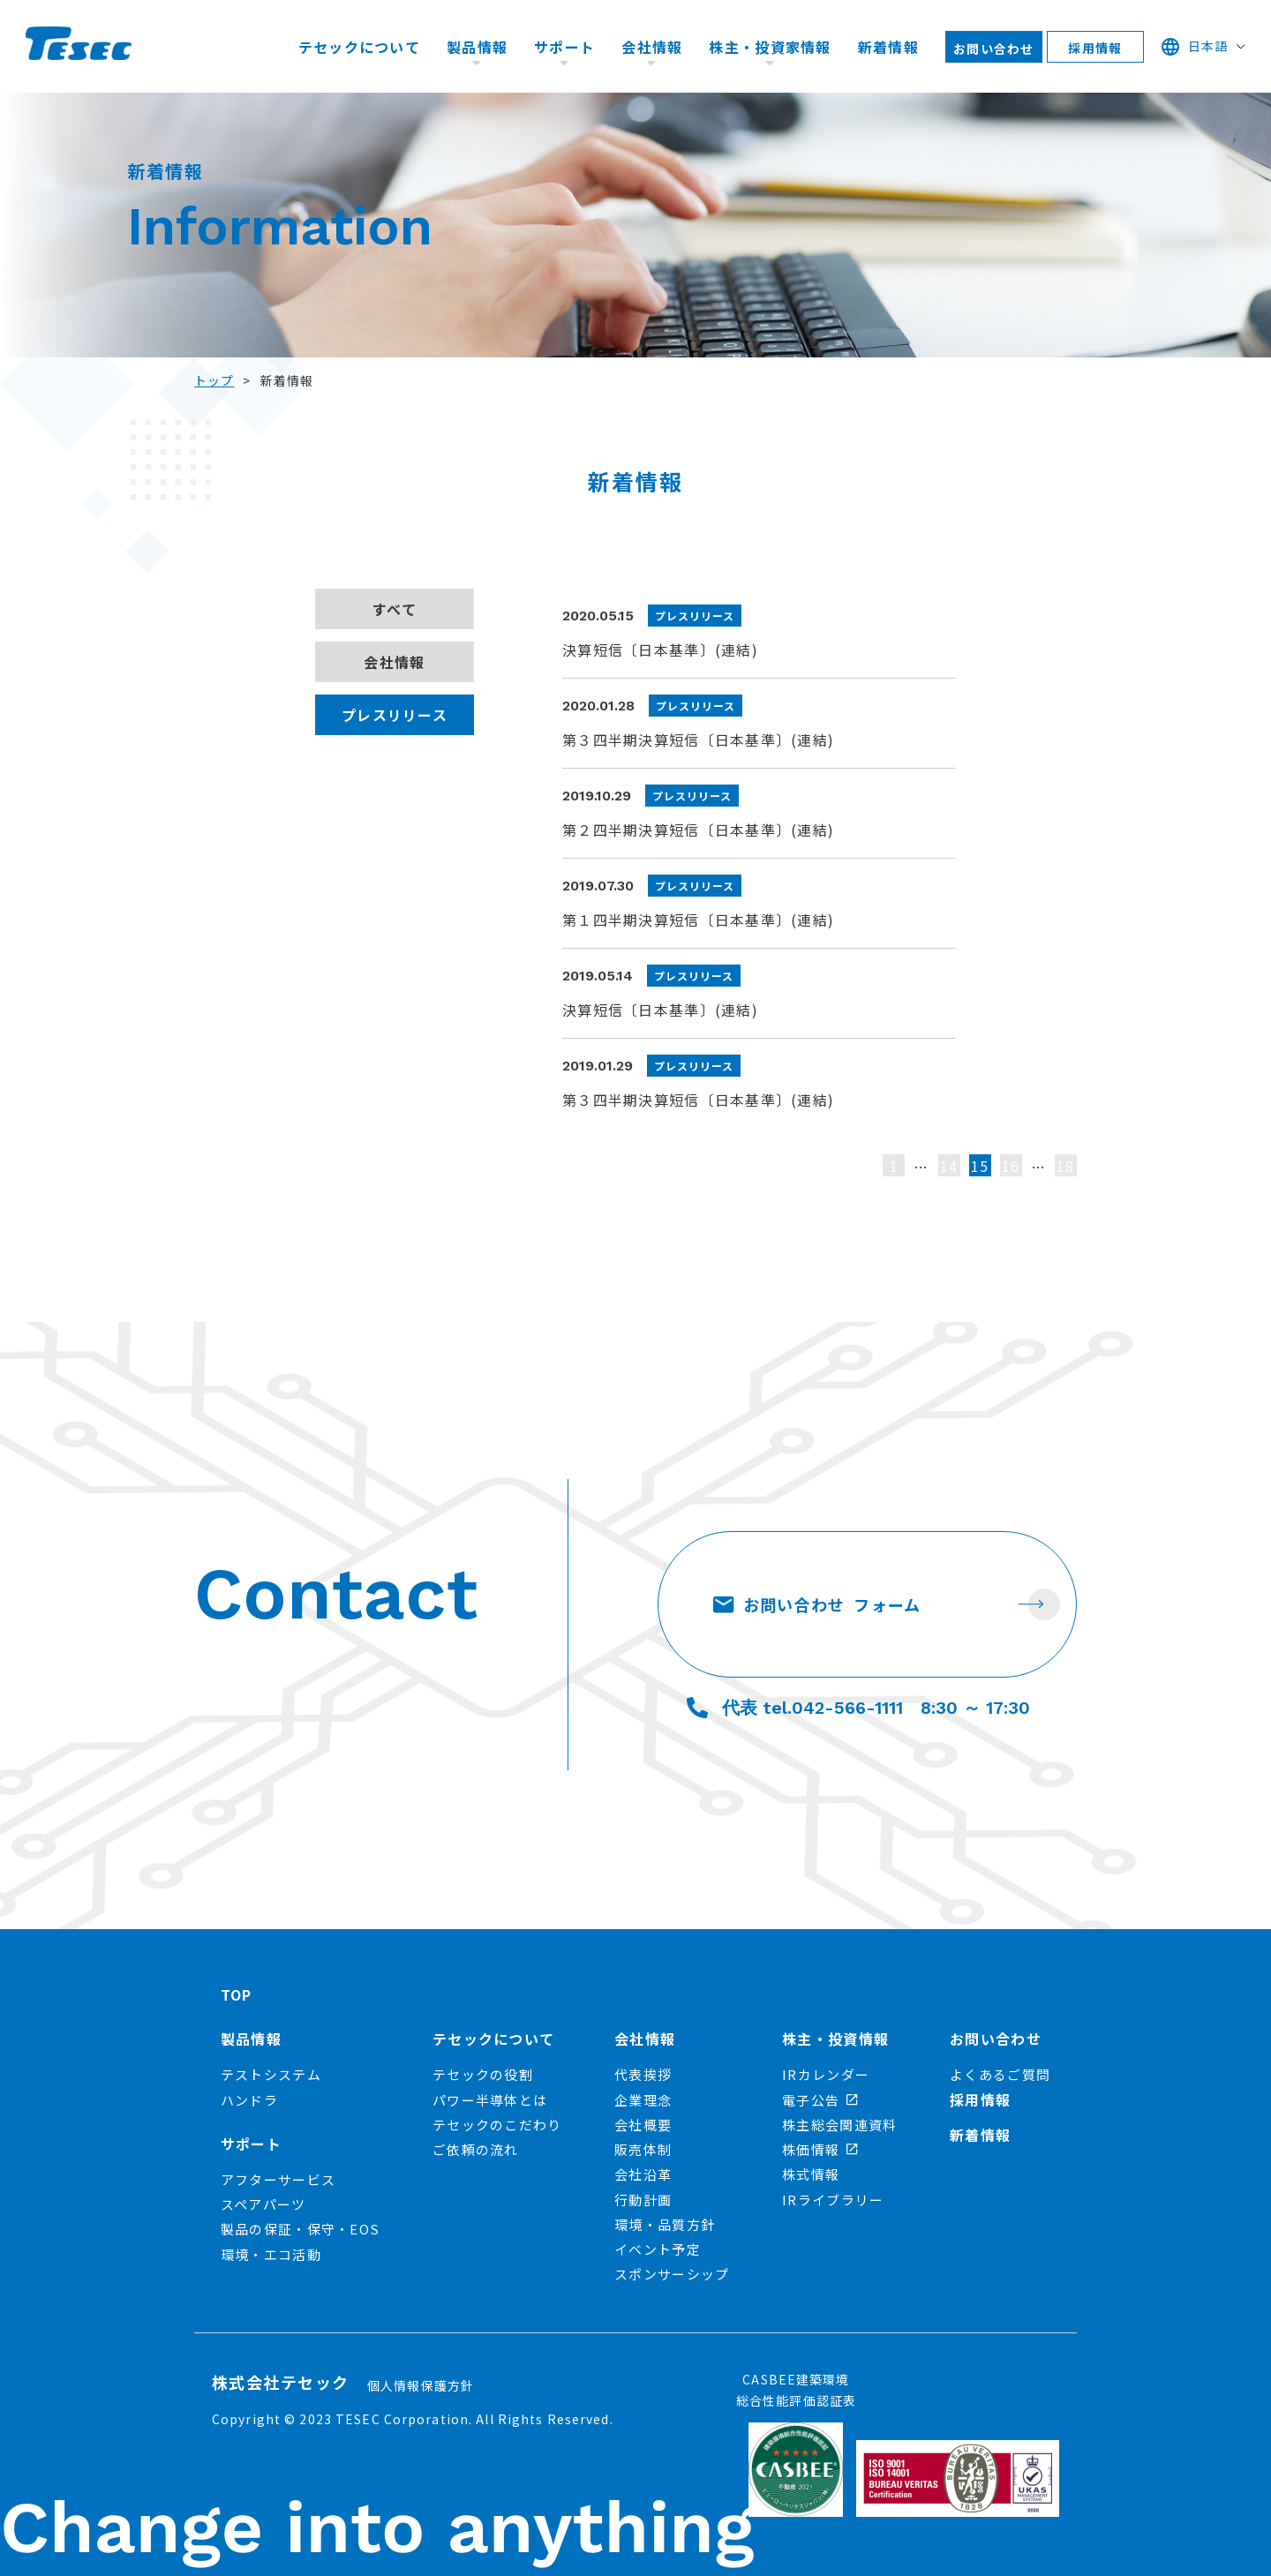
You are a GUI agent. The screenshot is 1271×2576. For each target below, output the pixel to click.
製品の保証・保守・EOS (300, 2228)
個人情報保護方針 (421, 2385)
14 (949, 1165)
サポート (564, 46)
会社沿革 (643, 2174)
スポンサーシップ (671, 2273)
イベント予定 (657, 2249)
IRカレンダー (825, 2074)
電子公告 (820, 2100)
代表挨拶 (643, 2074)
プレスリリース (394, 714)
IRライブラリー (833, 2199)
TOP (236, 1994)
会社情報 (651, 46)
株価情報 (820, 2149)
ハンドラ (249, 2100)
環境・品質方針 (664, 2224)
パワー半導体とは (489, 2100)
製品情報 (477, 46)
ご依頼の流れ (475, 2149)
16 (1011, 1165)
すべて (394, 609)
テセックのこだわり (497, 2124)
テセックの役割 (482, 2074)
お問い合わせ (993, 48)
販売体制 (643, 2149)
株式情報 (810, 2174)
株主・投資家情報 (770, 46)
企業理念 (643, 2100)
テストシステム (271, 2074)
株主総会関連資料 (839, 2124)
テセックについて (359, 46)
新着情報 (888, 46)
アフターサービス (278, 2179)
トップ (214, 380)
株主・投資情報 (835, 2038)
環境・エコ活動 (271, 2254)
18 (1066, 1165)
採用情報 (1095, 47)
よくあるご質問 (1000, 2074)
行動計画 (643, 2199)
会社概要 (643, 2124)
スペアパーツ (263, 2204)
